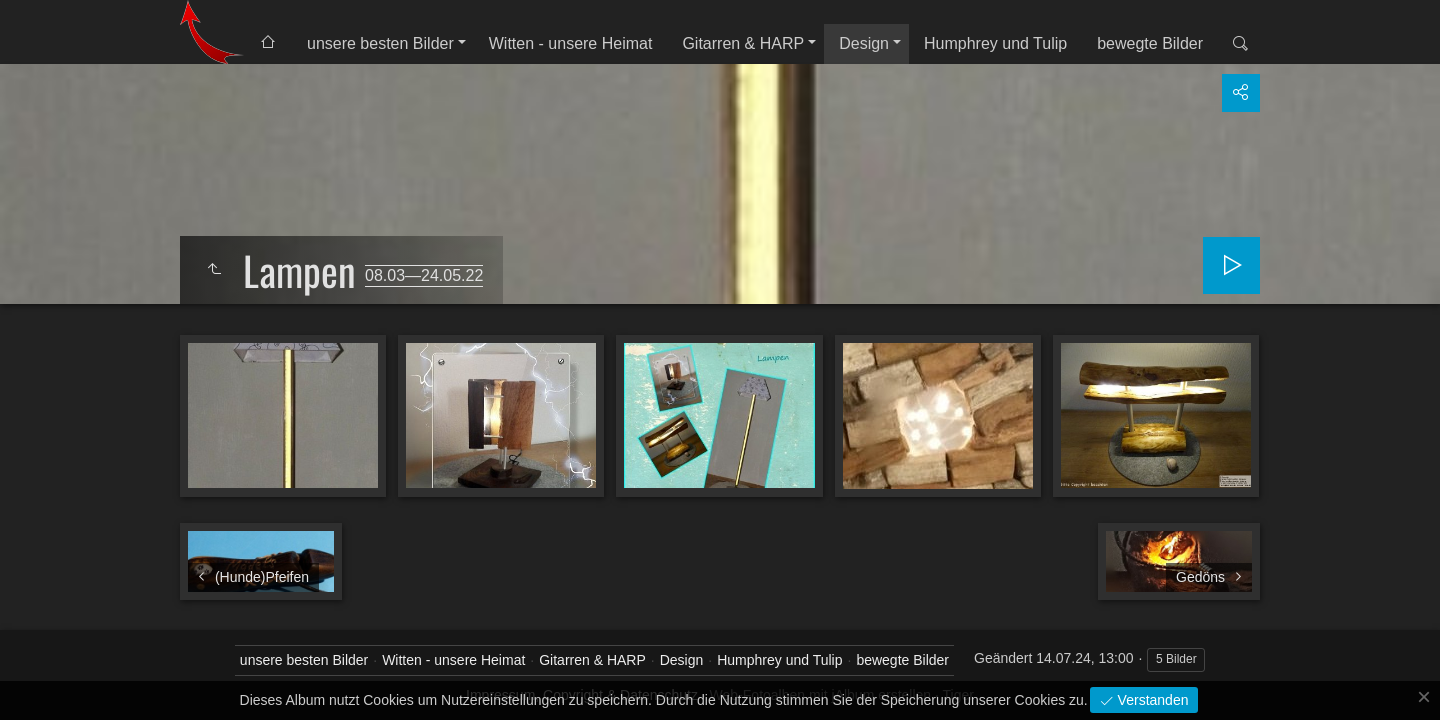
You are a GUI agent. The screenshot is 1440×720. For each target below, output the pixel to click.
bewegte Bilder (1150, 43)
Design (864, 43)
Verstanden (1151, 700)
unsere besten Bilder (380, 43)
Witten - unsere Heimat (571, 43)
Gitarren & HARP (743, 43)
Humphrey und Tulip (995, 43)
